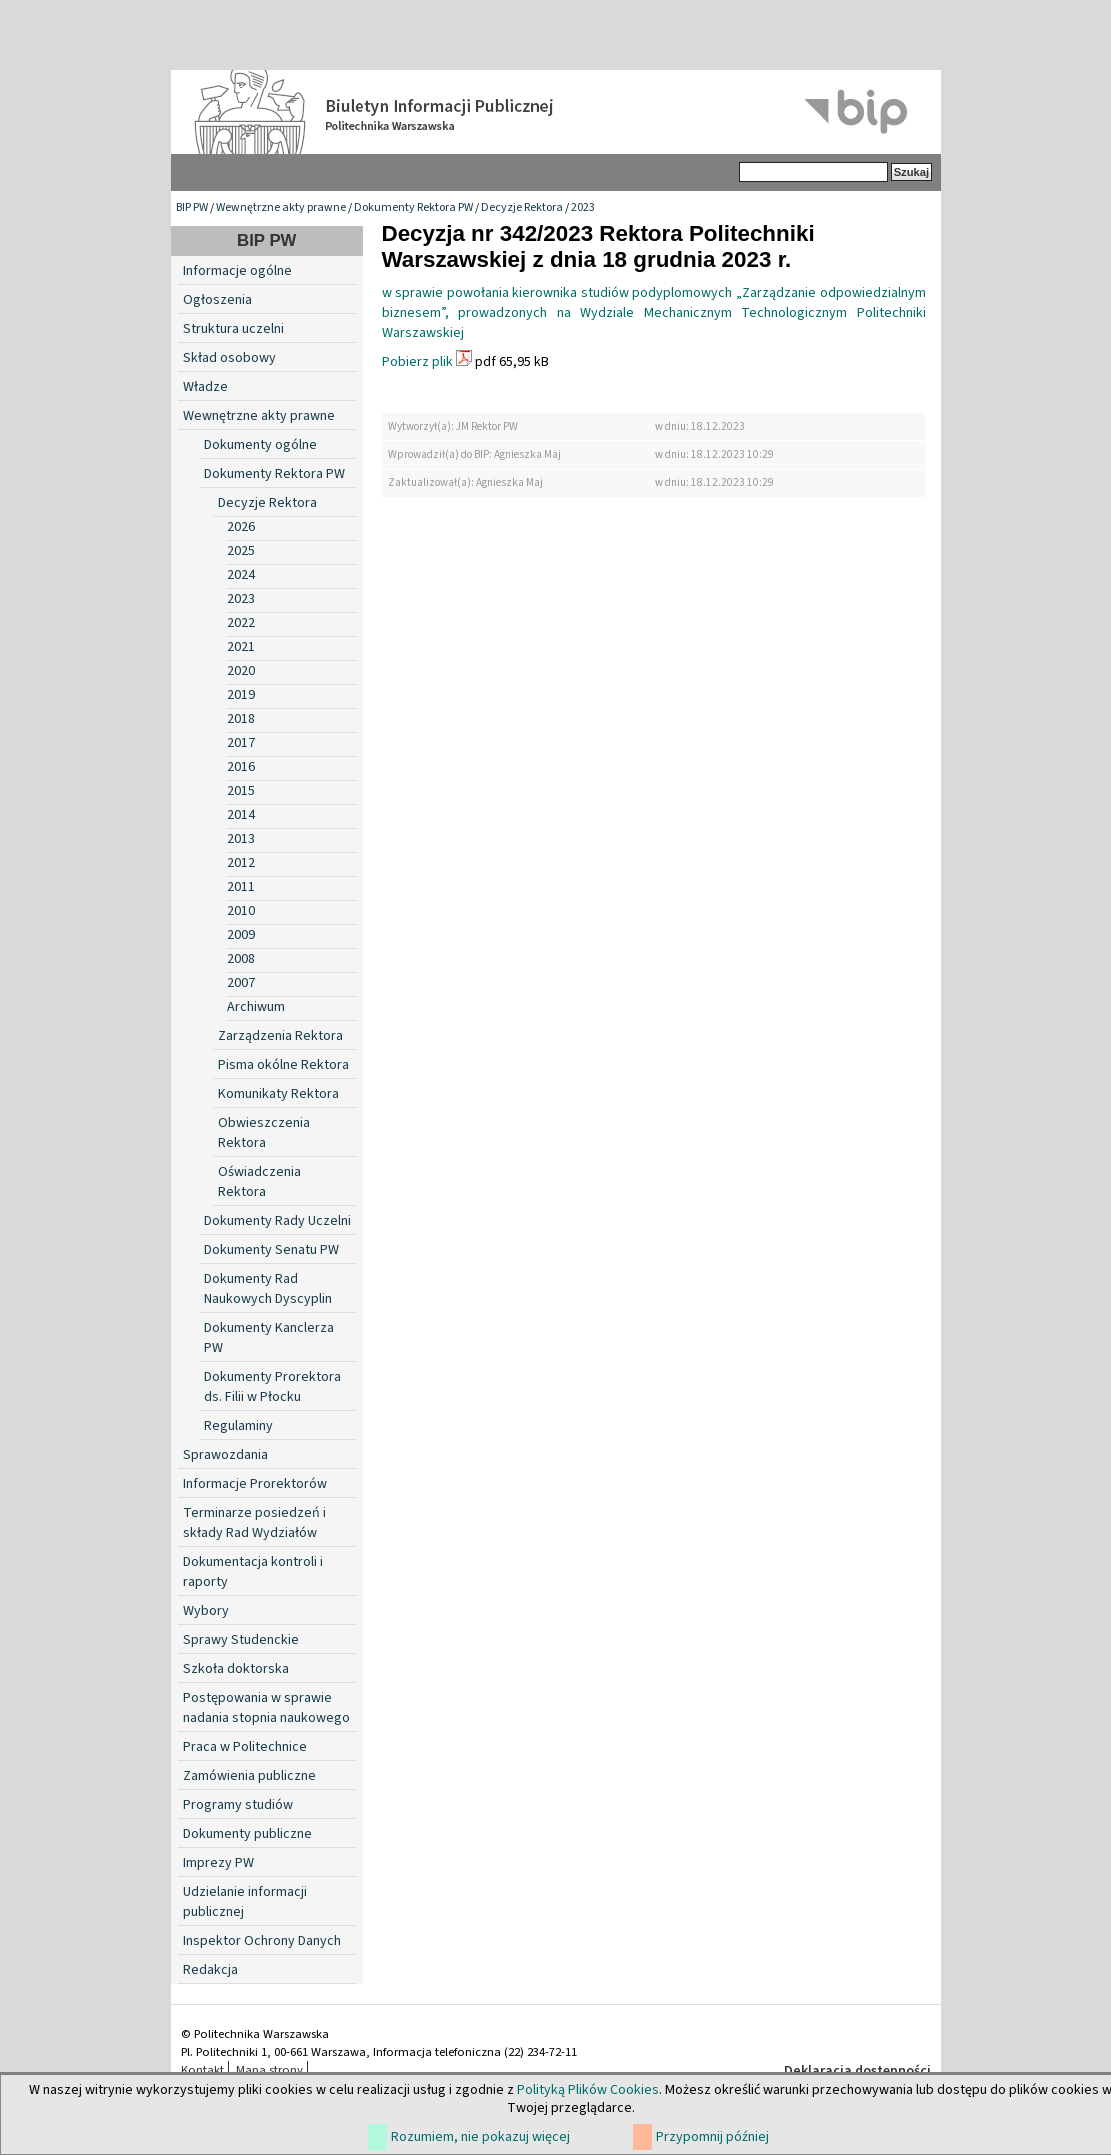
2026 (241, 527)
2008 (241, 959)
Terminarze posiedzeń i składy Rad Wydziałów (254, 1523)
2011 (241, 887)
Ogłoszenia (217, 300)
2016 (241, 767)
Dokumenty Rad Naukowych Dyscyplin (268, 1289)
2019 (241, 695)
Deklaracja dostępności (857, 2071)
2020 (241, 671)
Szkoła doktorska (236, 1669)
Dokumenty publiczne (247, 1834)
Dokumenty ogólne (260, 445)
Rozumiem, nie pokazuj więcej (480, 2137)
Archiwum (256, 1007)
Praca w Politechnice (245, 1747)
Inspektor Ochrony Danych (262, 1941)
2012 (241, 863)
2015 (241, 791)
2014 (241, 815)
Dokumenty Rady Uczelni (277, 1221)
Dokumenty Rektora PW (413, 207)
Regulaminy (238, 1426)
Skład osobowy (229, 358)
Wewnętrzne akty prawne (281, 207)
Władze (205, 387)
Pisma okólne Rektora (283, 1065)
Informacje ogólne (237, 271)
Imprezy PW (218, 1863)
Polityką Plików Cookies (588, 2090)
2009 (241, 935)
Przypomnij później (712, 2137)
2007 (241, 983)
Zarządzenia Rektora (280, 1036)
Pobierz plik (417, 362)
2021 (241, 647)
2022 (241, 623)
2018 (241, 719)
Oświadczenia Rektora (259, 1182)
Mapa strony (269, 2070)
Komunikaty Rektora (278, 1094)
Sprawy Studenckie (241, 1640)
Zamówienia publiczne (249, 1776)
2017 (241, 743)
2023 (583, 207)
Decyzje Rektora (522, 207)
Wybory (206, 1611)
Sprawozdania (225, 1455)
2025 (241, 551)
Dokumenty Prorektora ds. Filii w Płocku (272, 1387)
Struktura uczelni (233, 329)
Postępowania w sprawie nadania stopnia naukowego (266, 1708)
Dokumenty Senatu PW (271, 1250)
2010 (241, 911)
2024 (241, 575)
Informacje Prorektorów (255, 1484)
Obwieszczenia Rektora (264, 1133)
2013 (241, 839)
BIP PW (192, 207)
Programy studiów (238, 1805)
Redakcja (210, 1970)
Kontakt (202, 2070)
